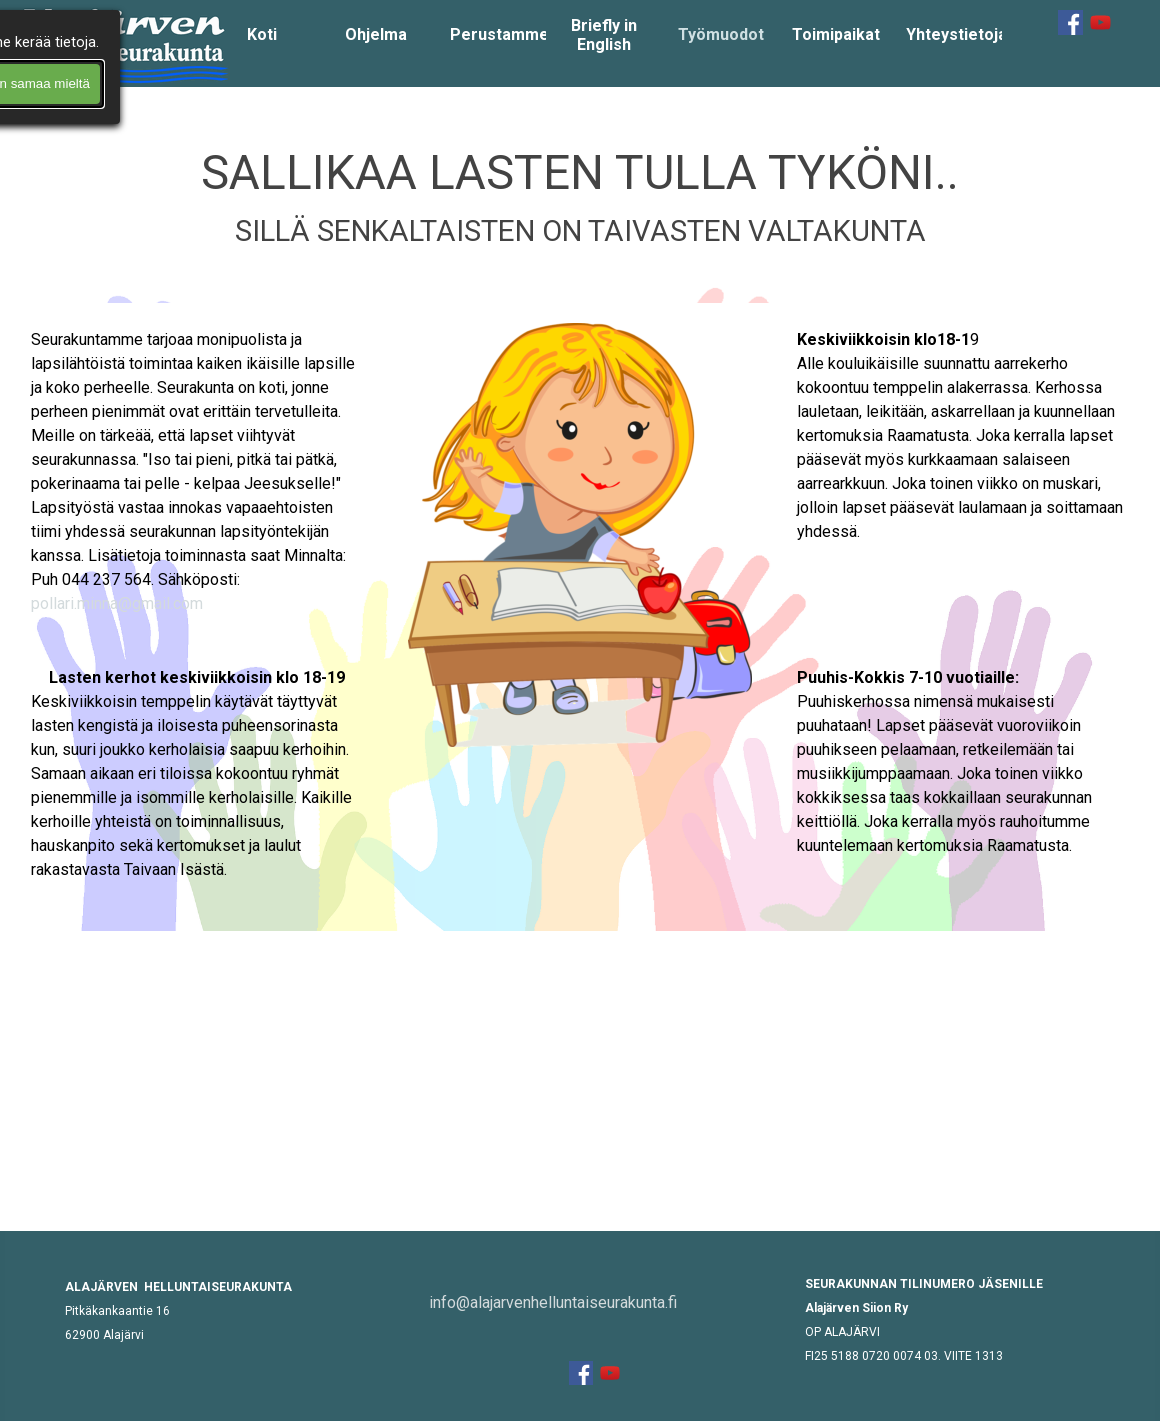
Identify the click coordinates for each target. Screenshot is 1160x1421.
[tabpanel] (580, 195)
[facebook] (1070, 22)
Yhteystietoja (956, 34)
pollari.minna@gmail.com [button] (117, 603)
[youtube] (1100, 22)
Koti (262, 34)
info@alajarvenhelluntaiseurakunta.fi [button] (553, 1302)
